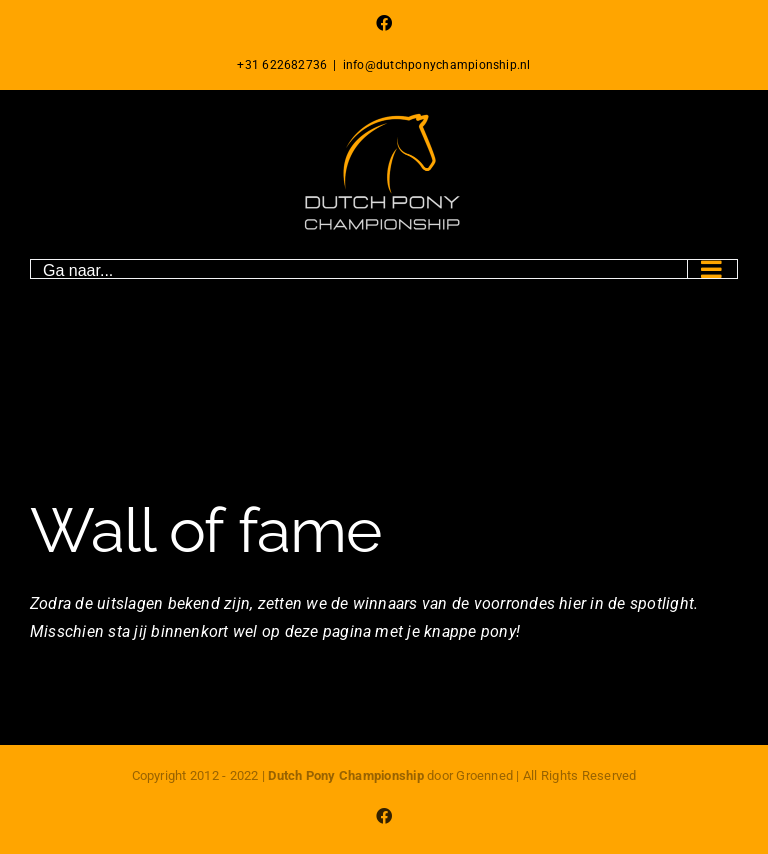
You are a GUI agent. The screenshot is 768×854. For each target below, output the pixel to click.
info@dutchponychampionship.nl (437, 65)
